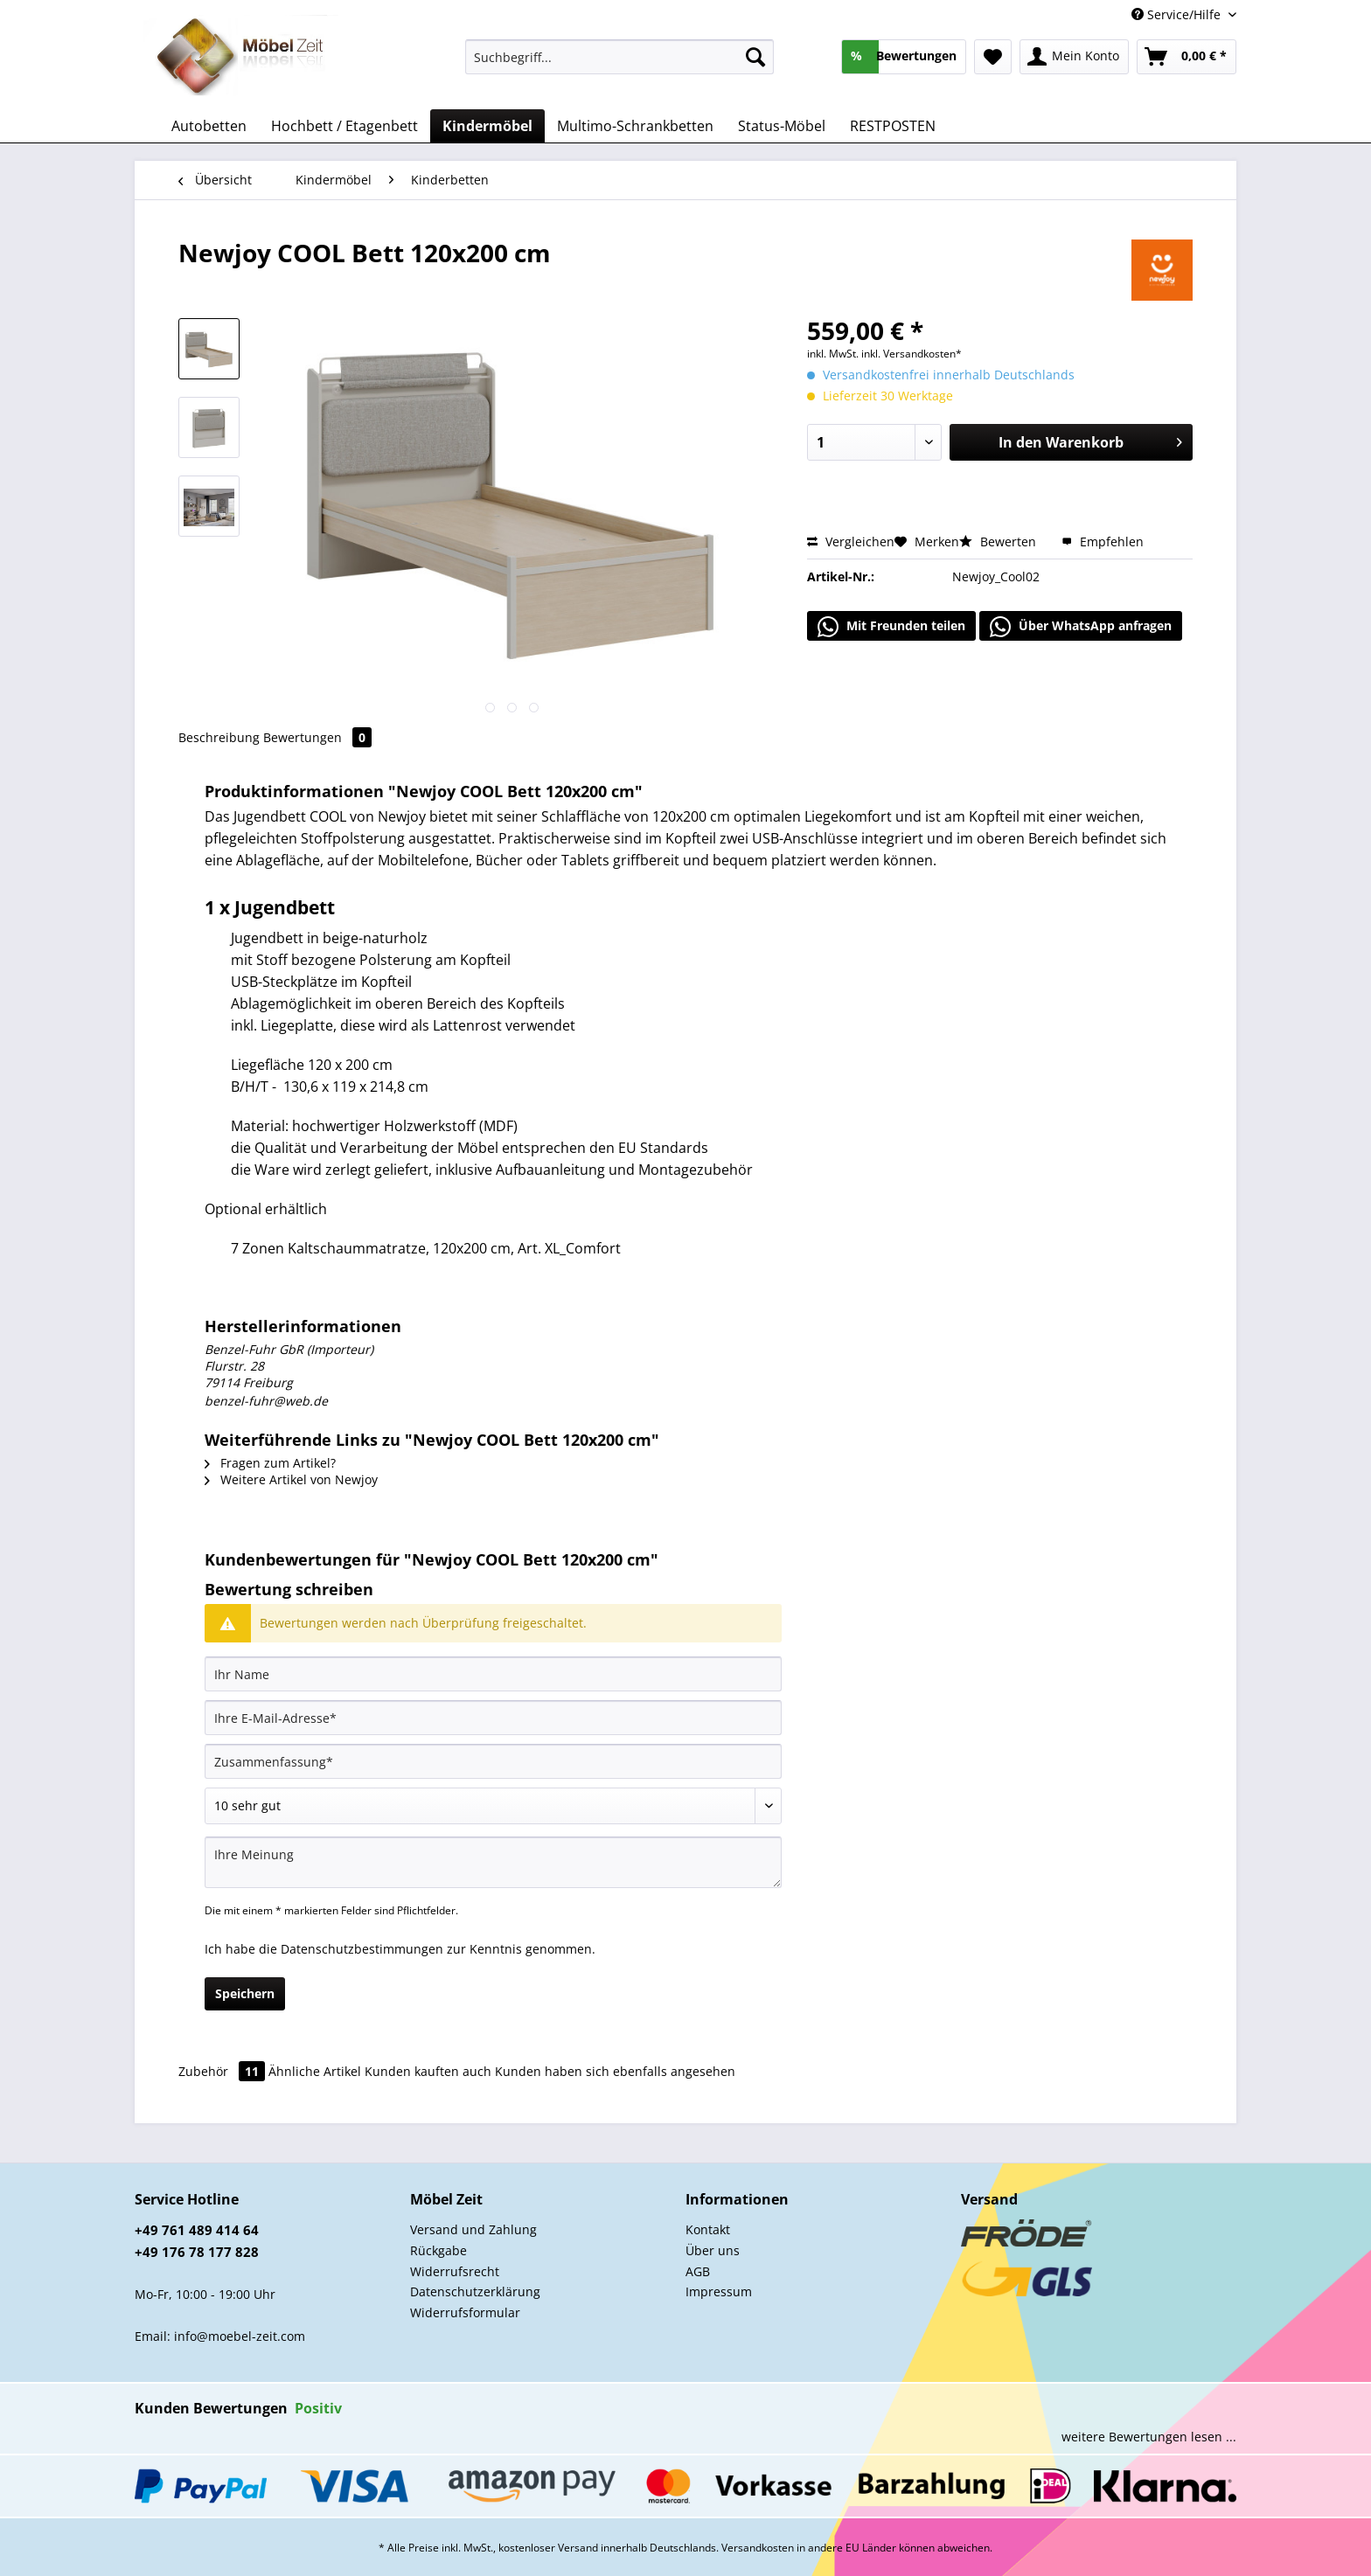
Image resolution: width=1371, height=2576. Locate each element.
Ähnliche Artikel (314, 2071)
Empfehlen (1102, 541)
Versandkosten (757, 2547)
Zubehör (223, 2071)
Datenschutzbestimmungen (362, 1949)
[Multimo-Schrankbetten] (635, 125)
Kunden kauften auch (428, 2071)
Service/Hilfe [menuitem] (1177, 14)
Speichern (245, 1993)
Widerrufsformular (465, 2312)
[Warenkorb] (1186, 56)
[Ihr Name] (493, 1673)
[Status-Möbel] (782, 125)
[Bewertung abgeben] (493, 1806)
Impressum (719, 2291)
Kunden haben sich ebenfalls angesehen (615, 2071)
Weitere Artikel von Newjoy (291, 1479)
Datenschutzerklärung (475, 2291)
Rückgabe (438, 2250)
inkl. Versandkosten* (911, 353)
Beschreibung (219, 737)
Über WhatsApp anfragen (1081, 626)
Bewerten (999, 541)
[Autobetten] (209, 125)
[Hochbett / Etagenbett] (344, 125)
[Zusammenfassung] (493, 1761)
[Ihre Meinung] (493, 1862)
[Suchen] (755, 56)
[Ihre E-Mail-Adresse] (493, 1717)
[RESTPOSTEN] (893, 125)
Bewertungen (317, 737)
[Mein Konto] (1074, 56)
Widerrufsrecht (454, 2271)
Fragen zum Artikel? (270, 1463)
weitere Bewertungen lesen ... (1148, 2436)
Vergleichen (850, 541)
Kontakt (708, 2229)
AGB (698, 2271)
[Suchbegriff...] (619, 56)
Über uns (713, 2250)
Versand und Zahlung (473, 2229)
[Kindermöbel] (487, 125)
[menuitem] (619, 65)
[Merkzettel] (993, 56)
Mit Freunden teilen (891, 626)
